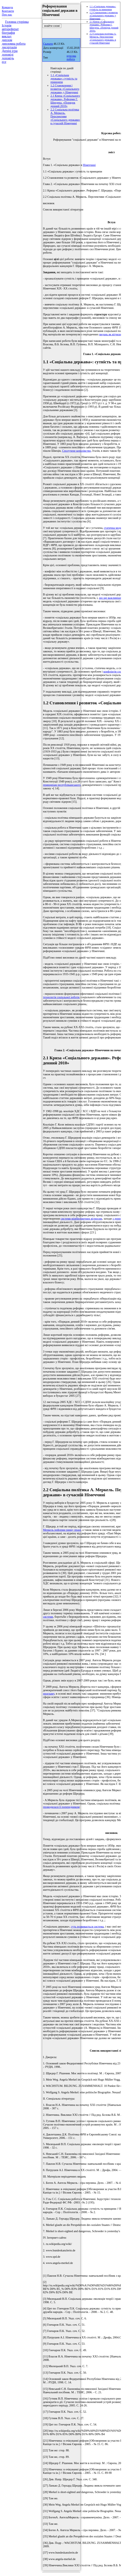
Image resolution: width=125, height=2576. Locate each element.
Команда (7, 7)
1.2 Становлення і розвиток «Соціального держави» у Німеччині (64, 89)
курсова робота (71, 57)
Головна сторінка (17, 21)
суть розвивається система (87, 1926)
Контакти (8, 11)
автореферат (10, 29)
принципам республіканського (62, 784)
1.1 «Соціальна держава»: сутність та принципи (63, 78)
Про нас (7, 14)
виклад (6, 36)
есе (4, 62)
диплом (7, 40)
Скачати (48, 43)
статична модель (114, 527)
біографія (8, 32)
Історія (6, 25)
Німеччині (89, 165)
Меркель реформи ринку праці (62, 1529)
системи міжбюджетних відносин (81, 1218)
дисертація (9, 47)
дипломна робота (14, 43)
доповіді (7, 54)
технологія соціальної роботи (61, 997)
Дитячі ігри (10, 51)
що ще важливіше (110, 597)
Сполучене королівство (76, 450)
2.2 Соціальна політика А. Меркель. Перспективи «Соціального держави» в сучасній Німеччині (65, 116)
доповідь (8, 58)
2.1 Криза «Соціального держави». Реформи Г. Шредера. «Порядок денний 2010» (65, 101)
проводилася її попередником (61, 1807)
